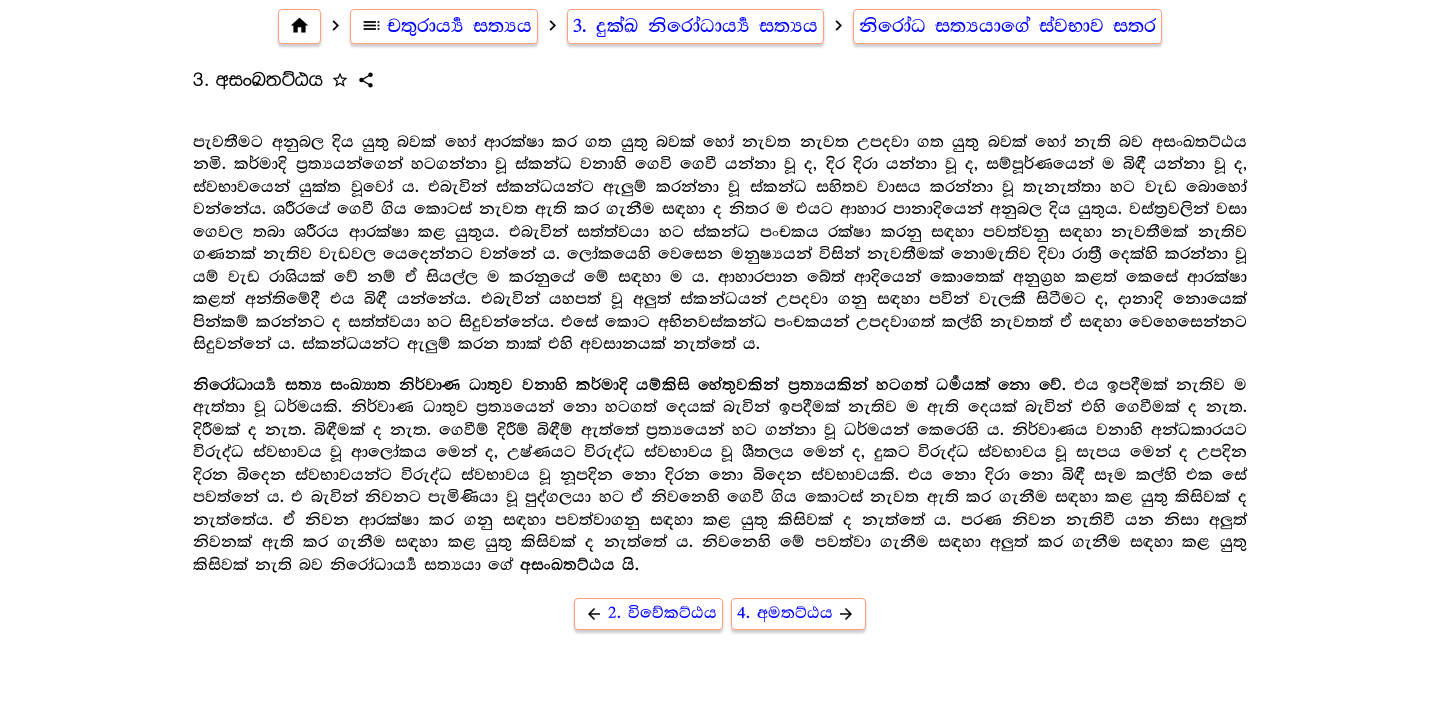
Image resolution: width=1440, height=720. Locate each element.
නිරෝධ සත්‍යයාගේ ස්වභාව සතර (1007, 26)
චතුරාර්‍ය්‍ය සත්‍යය (444, 26)
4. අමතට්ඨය (799, 613)
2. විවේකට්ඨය (648, 613)
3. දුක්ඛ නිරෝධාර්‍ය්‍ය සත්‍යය (695, 26)
